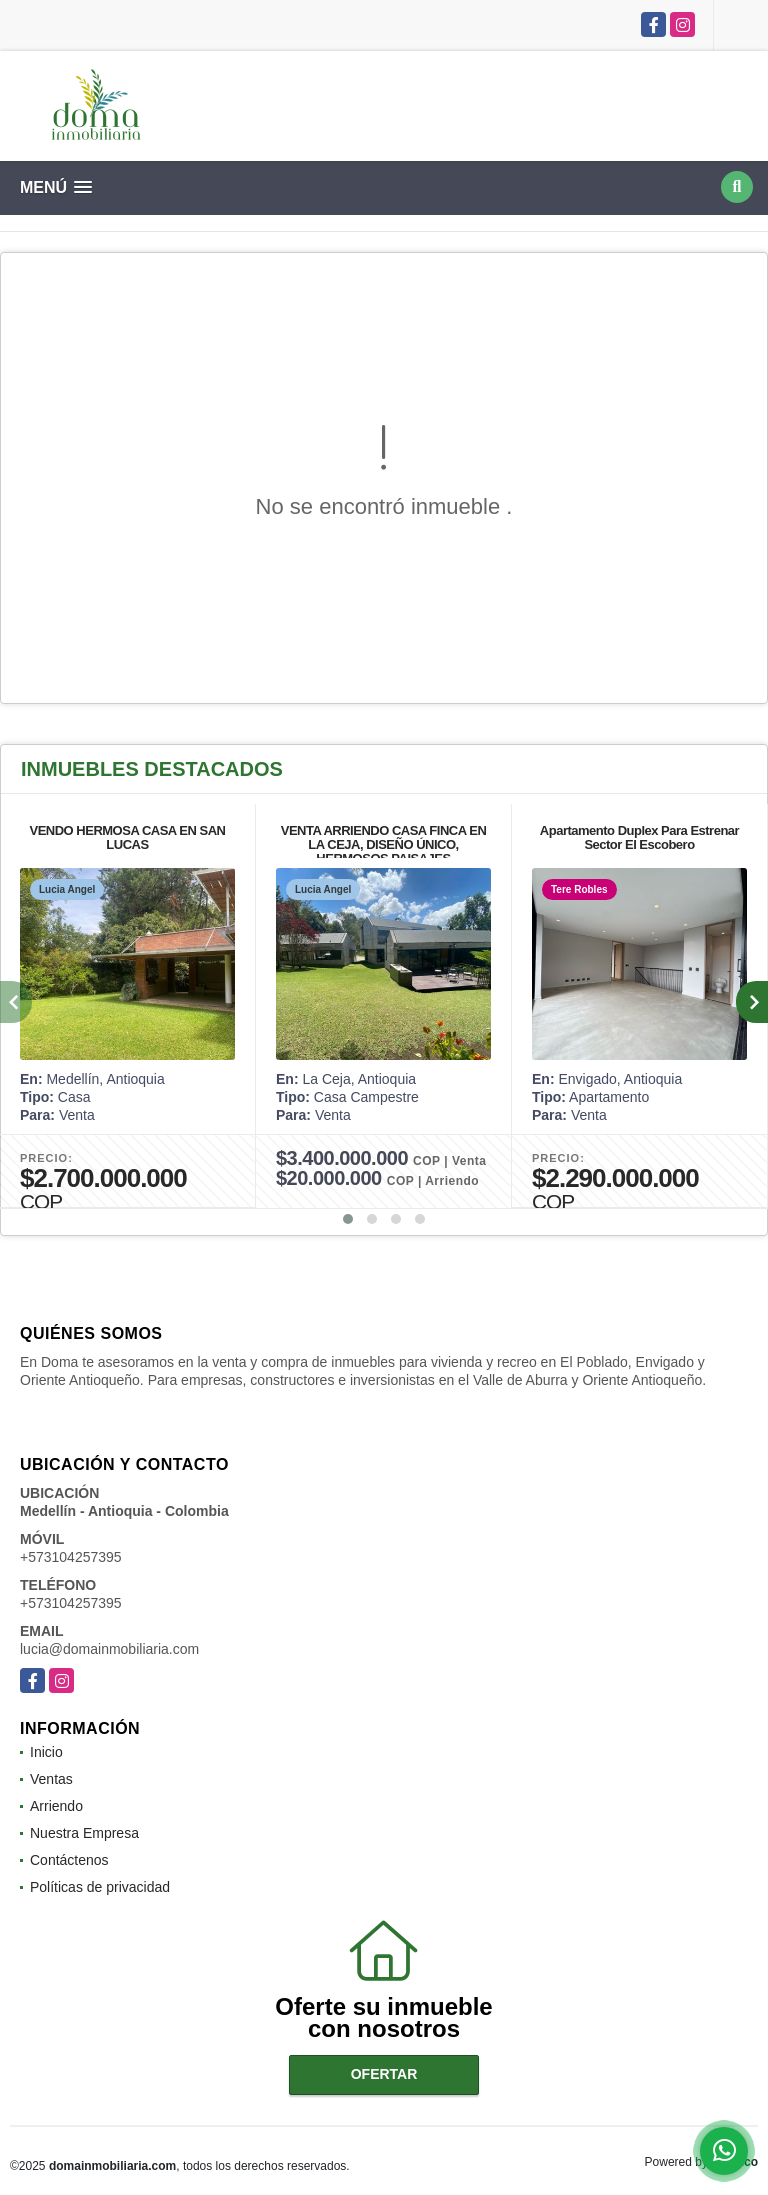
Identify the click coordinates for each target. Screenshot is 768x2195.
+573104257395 (71, 1557)
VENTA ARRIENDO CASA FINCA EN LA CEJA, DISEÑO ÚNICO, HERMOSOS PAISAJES (384, 844)
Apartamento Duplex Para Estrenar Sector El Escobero (639, 837)
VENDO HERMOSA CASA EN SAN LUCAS (127, 837)
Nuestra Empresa (84, 1833)
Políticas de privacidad (100, 1887)
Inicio (46, 1752)
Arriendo (56, 1806)
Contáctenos (69, 1860)
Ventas (51, 1779)
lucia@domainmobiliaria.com (109, 1649)
